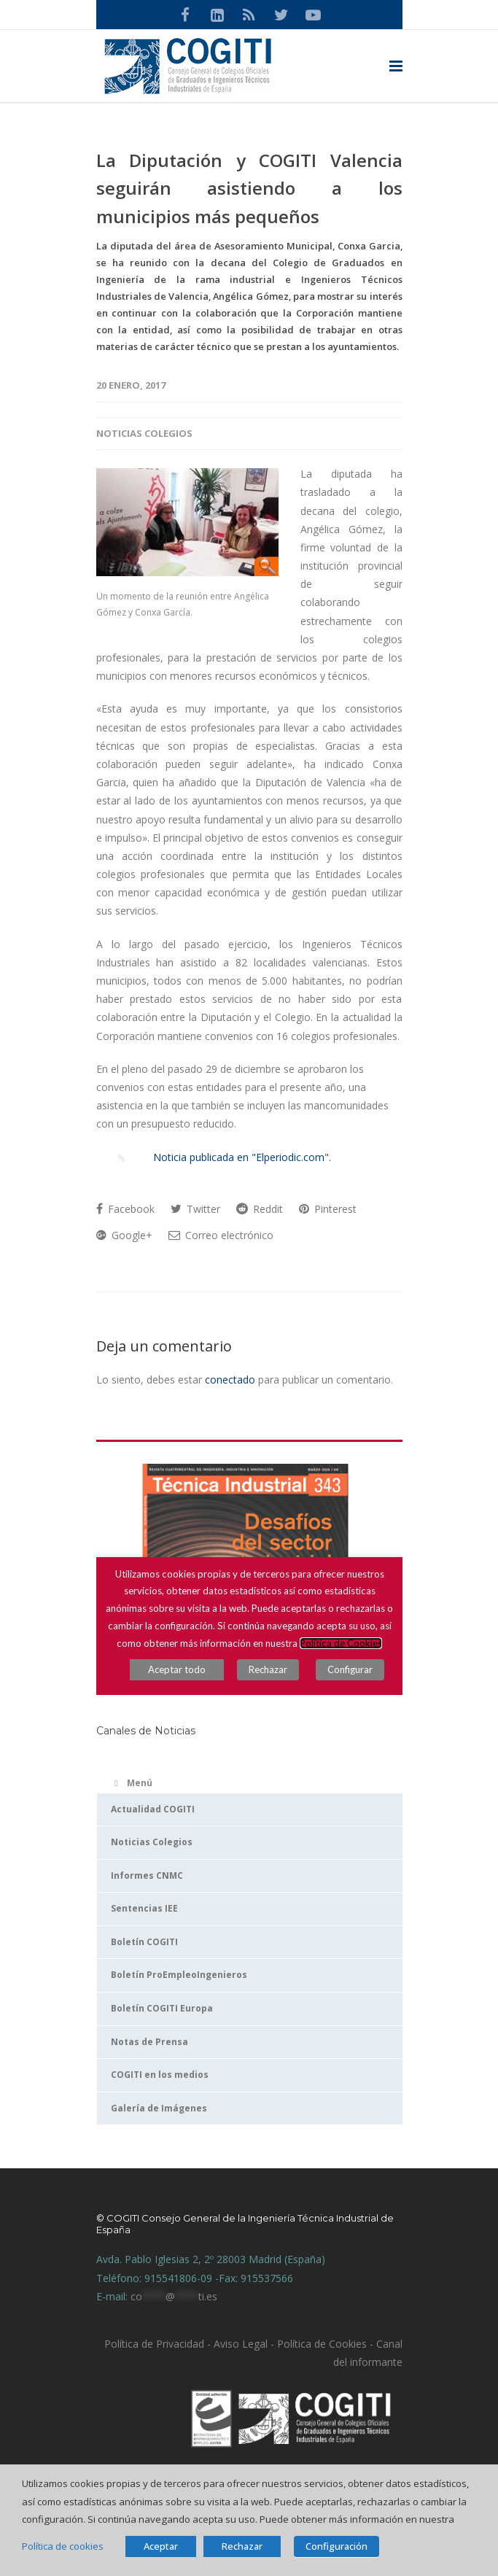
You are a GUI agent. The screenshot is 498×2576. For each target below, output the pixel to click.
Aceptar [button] (161, 2546)
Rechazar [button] (242, 2546)
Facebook (125, 1209)
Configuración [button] (336, 2546)
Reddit (259, 1209)
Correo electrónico (220, 1235)
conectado (230, 1379)
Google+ (124, 1235)
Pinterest (328, 1209)
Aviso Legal (239, 2344)
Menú (132, 1783)
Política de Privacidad (154, 2344)
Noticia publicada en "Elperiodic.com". (229, 1157)
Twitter (195, 1209)
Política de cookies (63, 2546)
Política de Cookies (322, 2344)
